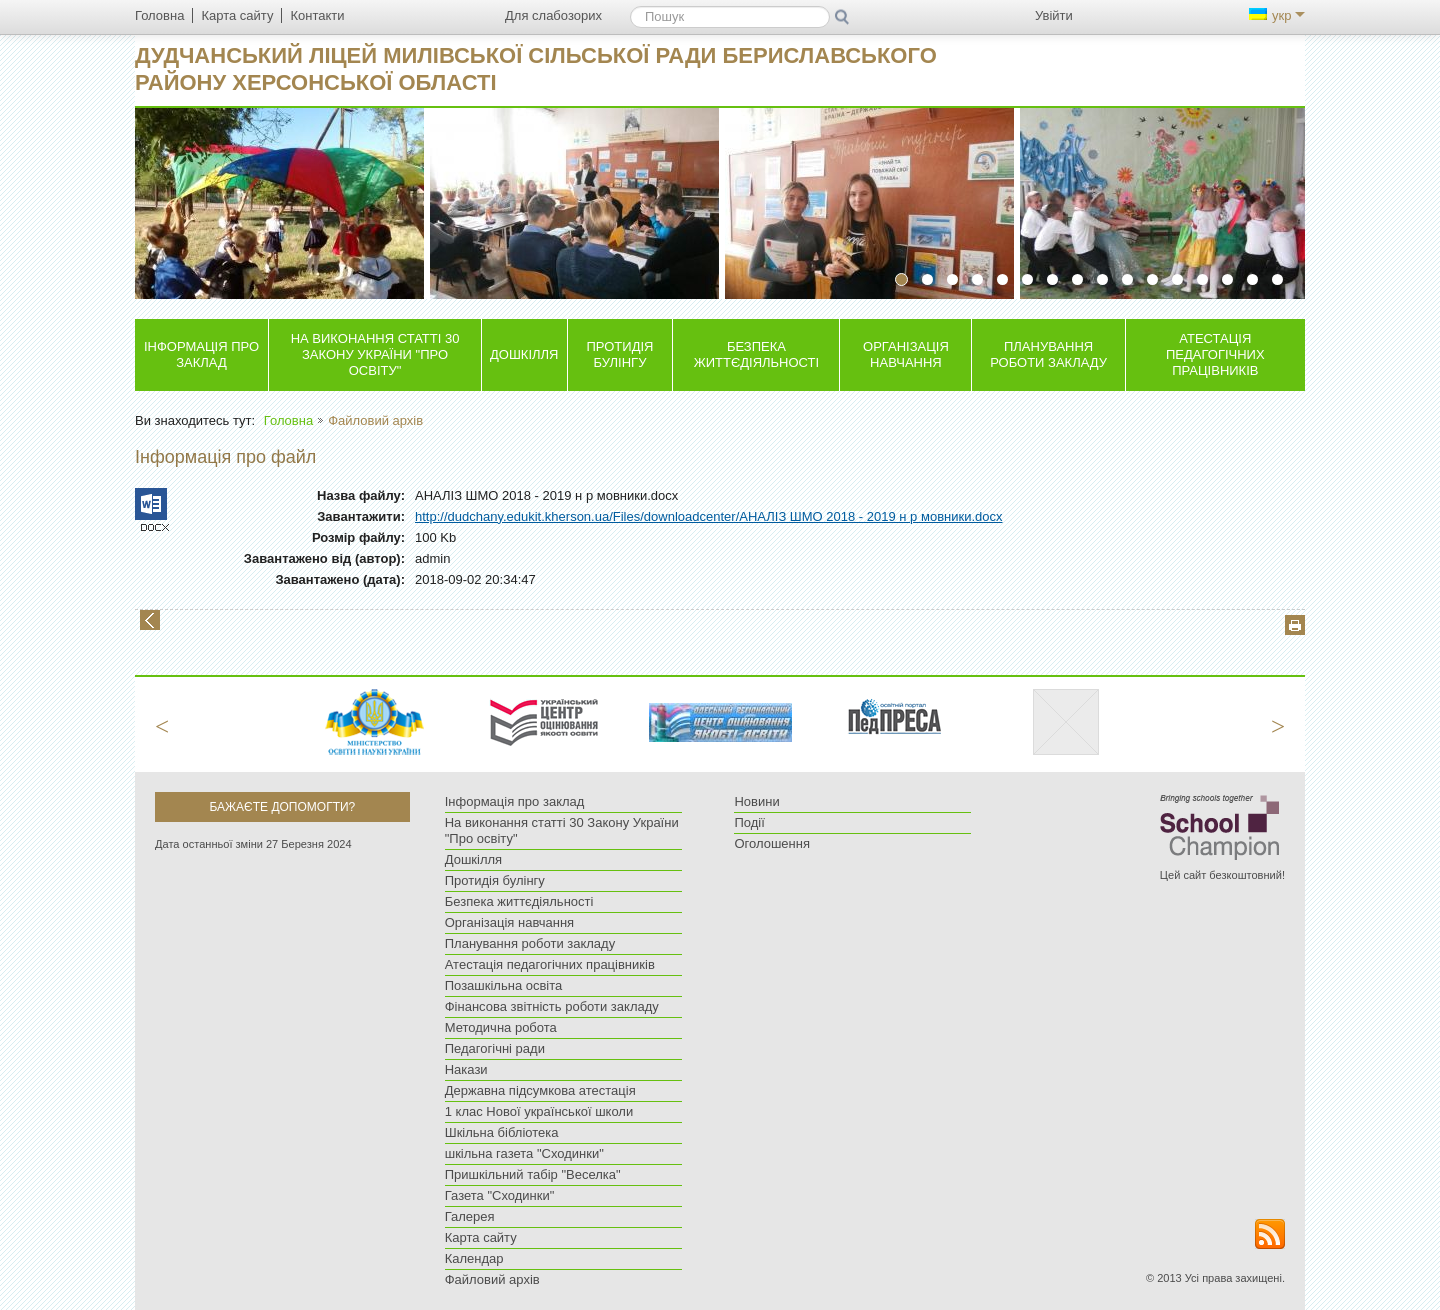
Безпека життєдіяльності (756, 354)
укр (1277, 15)
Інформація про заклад (201, 354)
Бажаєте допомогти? (282, 807)
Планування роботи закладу (1048, 354)
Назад (150, 620)
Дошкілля (524, 354)
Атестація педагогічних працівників (1215, 354)
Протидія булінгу (620, 354)
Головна (288, 420)
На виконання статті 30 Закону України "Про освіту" (375, 354)
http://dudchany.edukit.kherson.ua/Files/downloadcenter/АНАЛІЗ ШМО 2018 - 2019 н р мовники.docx (709, 516)
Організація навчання (906, 354)
